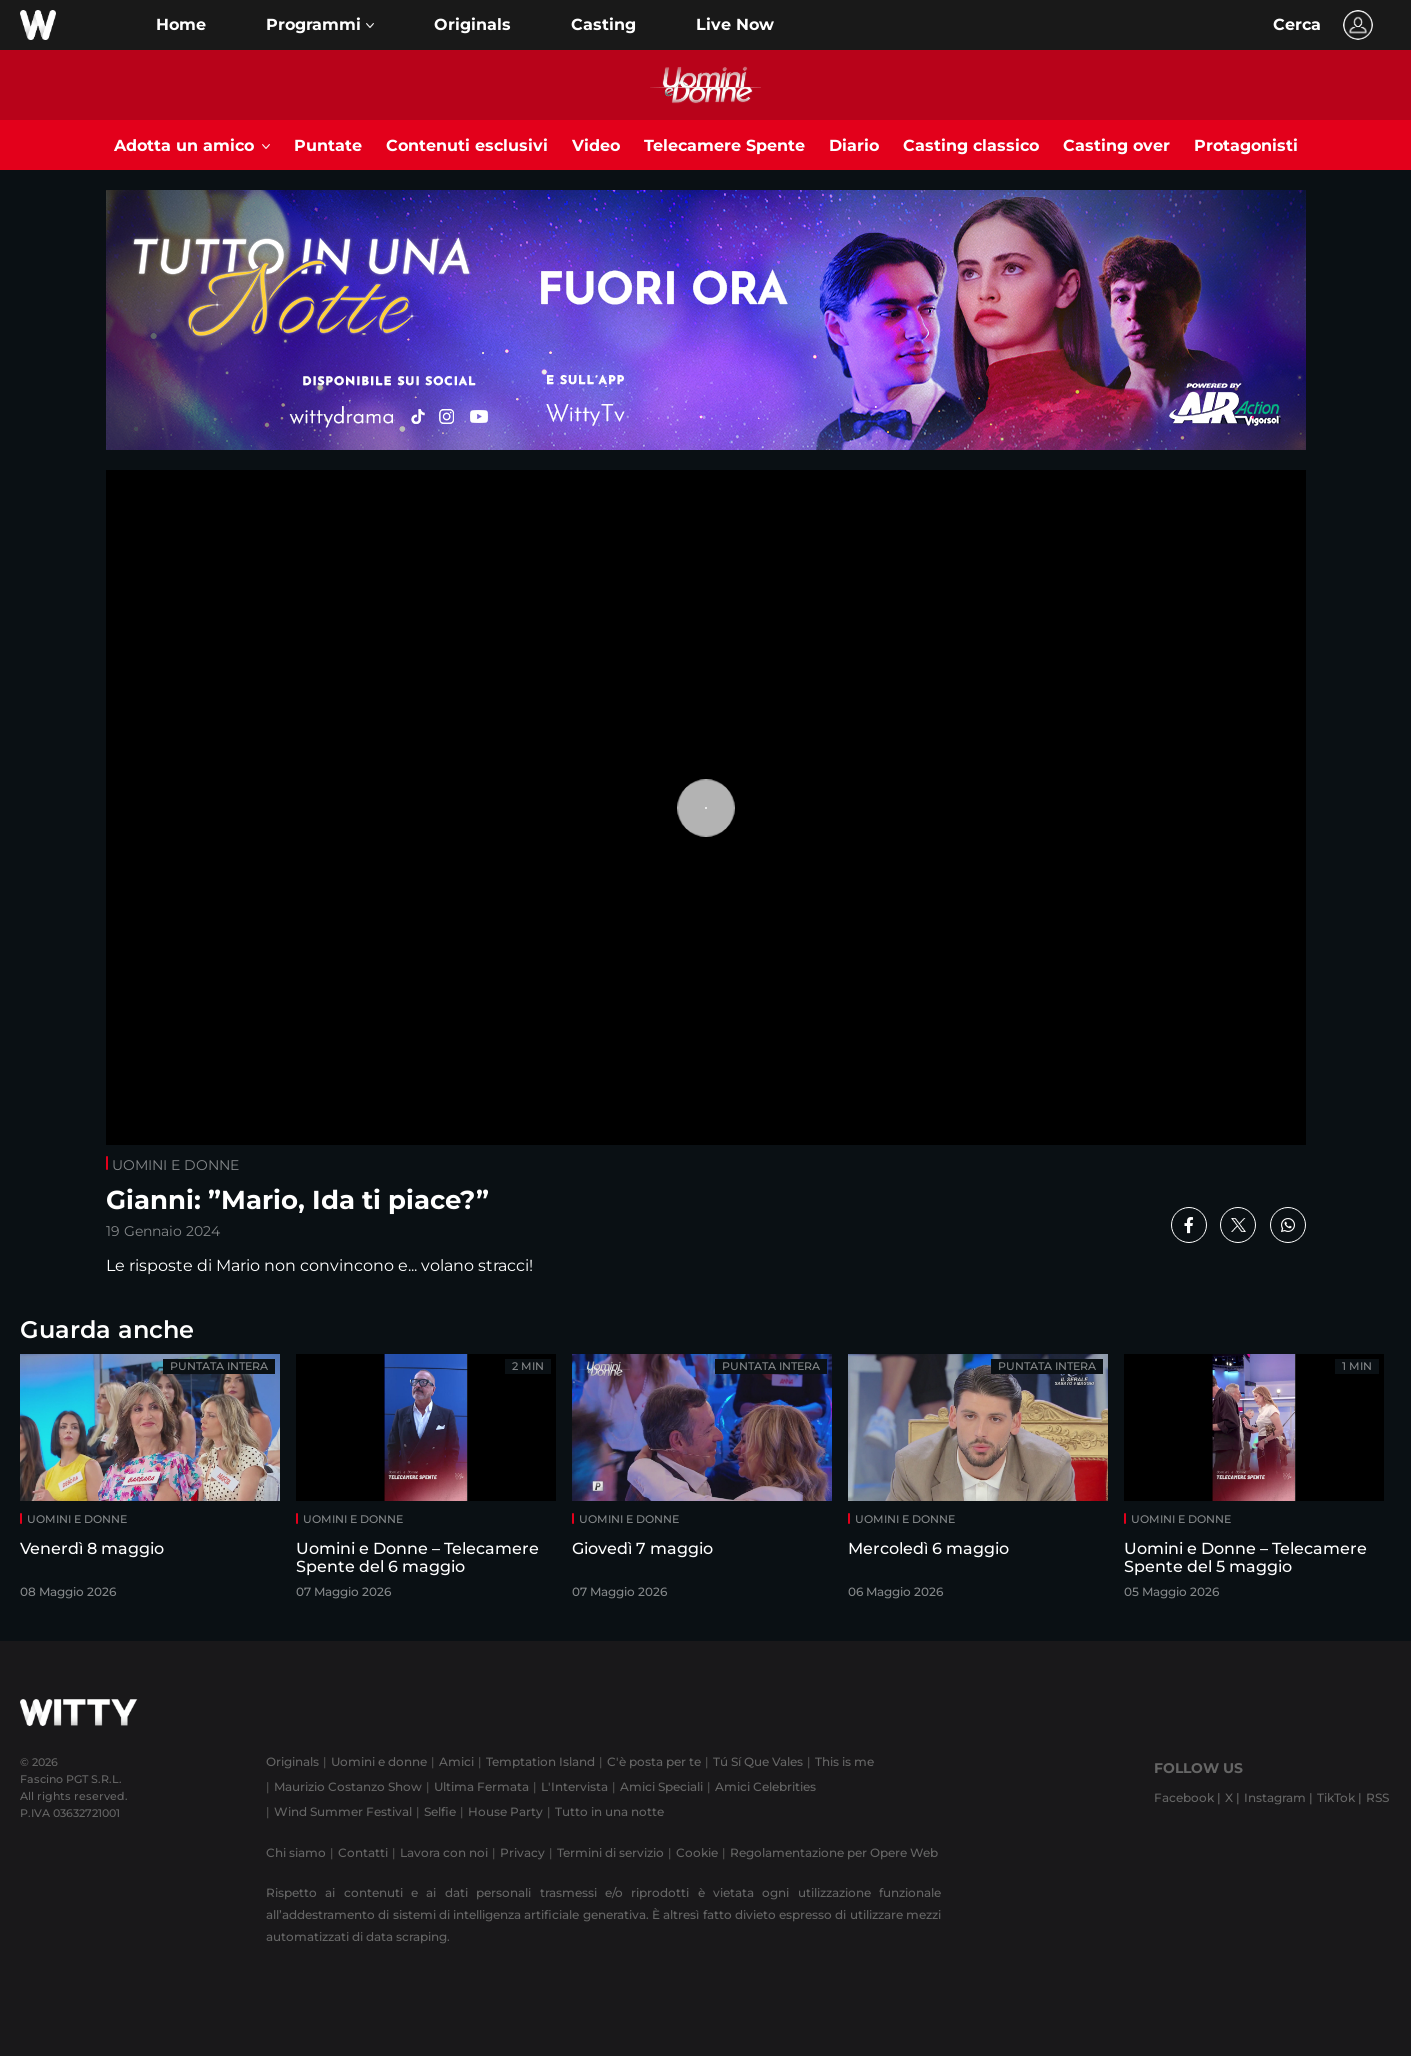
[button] (320, 25)
